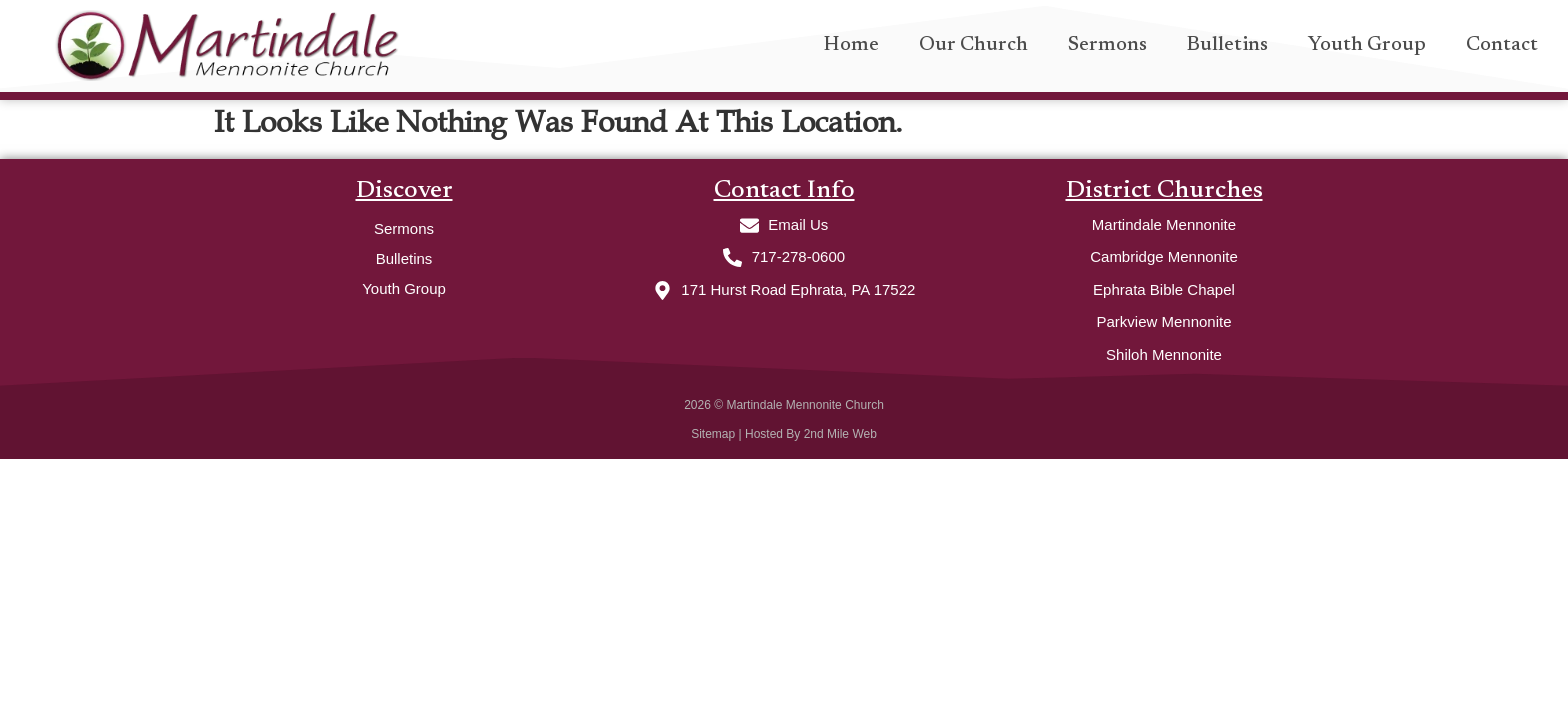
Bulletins (1227, 45)
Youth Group (1367, 45)
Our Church (973, 45)
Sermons (1107, 45)
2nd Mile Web (840, 434)
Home (851, 45)
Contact (1502, 45)
